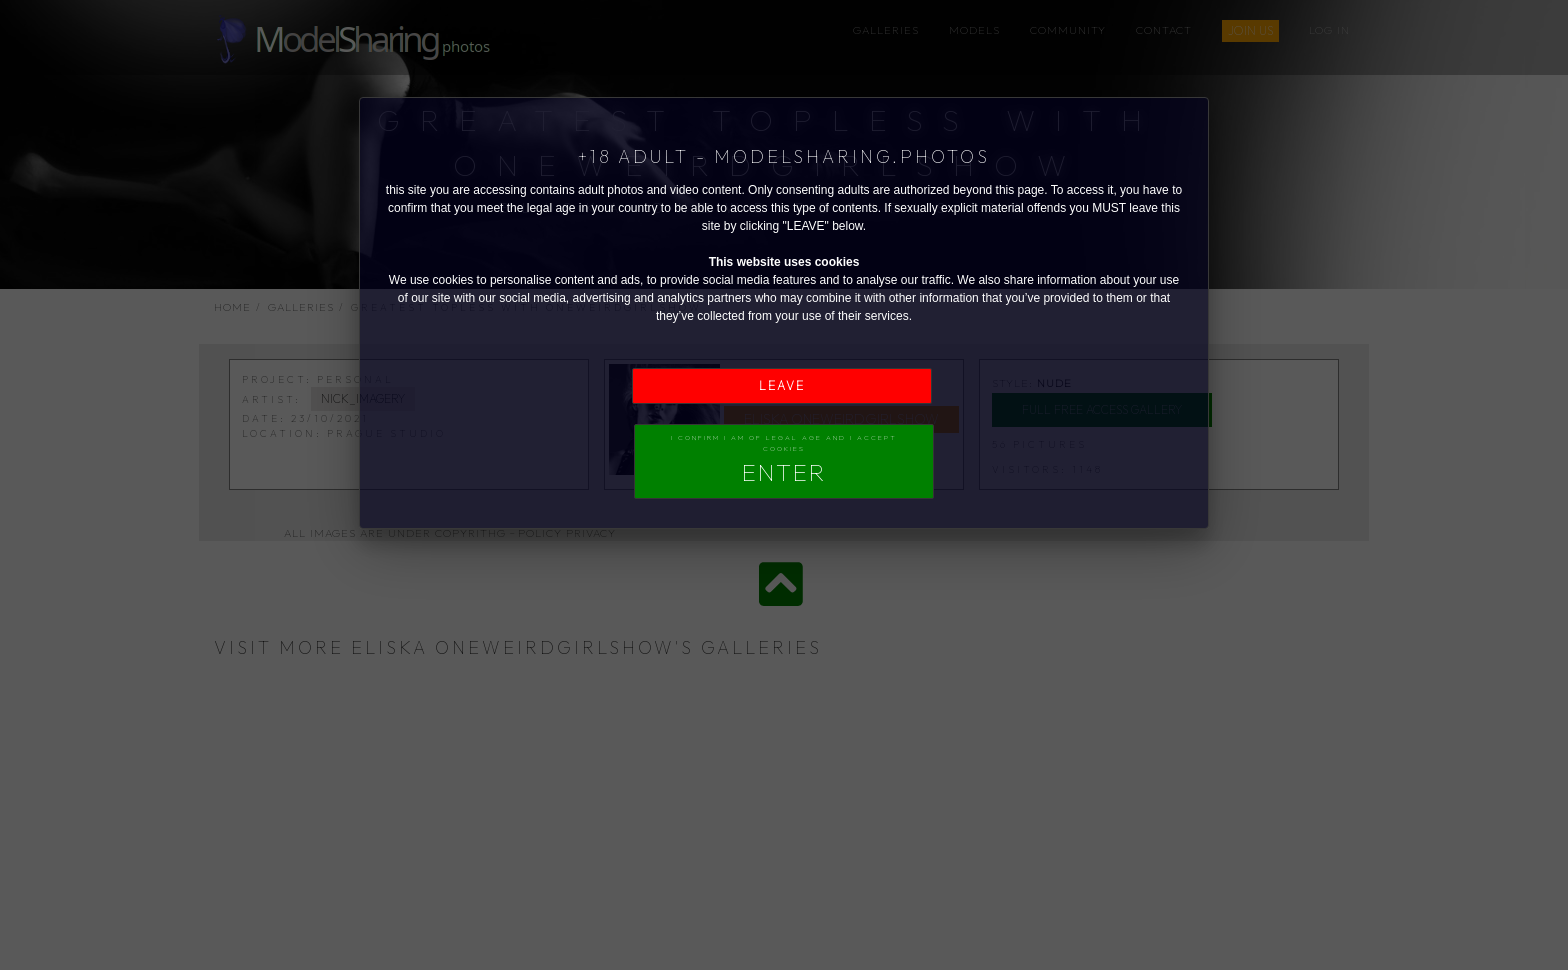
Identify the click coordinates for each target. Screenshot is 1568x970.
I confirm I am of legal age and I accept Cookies (784, 460)
